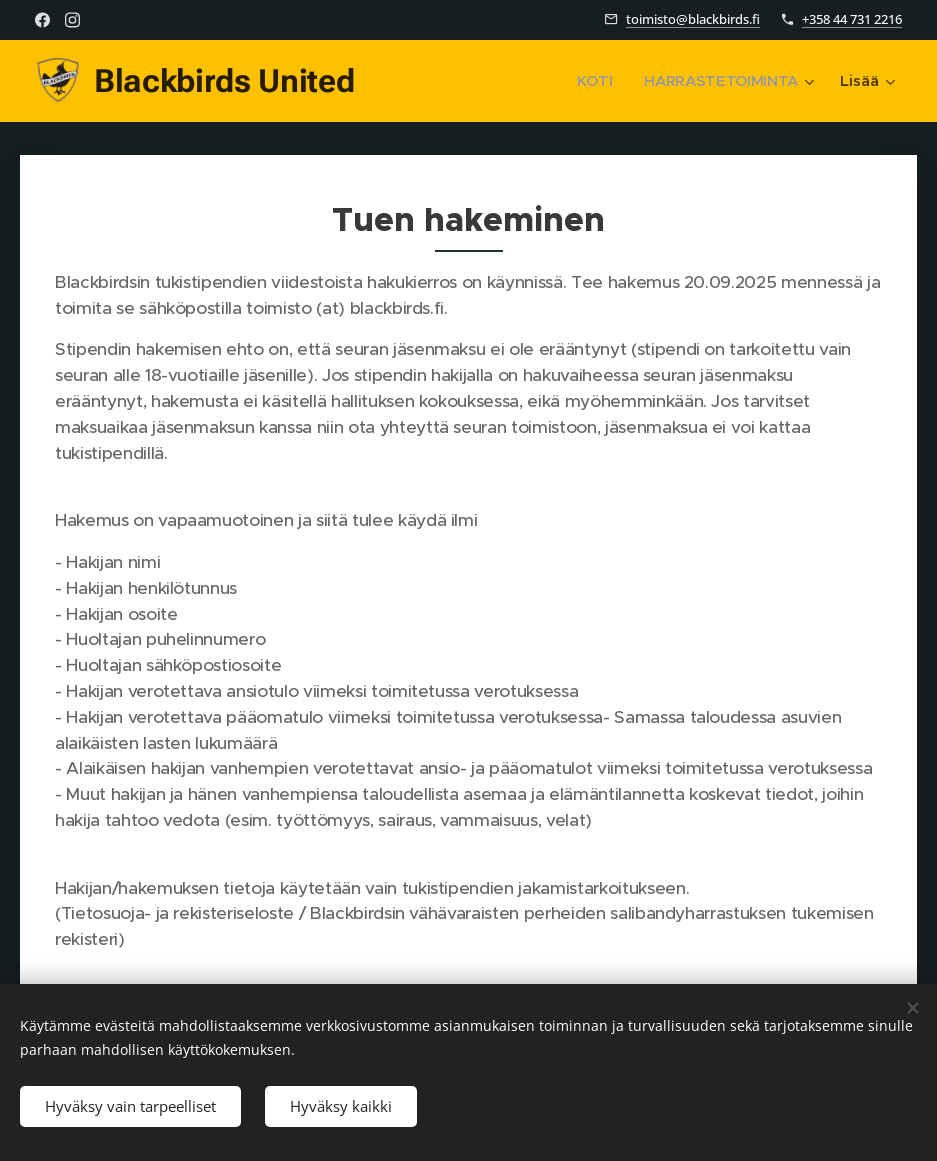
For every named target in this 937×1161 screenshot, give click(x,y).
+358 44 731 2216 (852, 19)
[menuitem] (594, 81)
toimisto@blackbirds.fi (693, 19)
